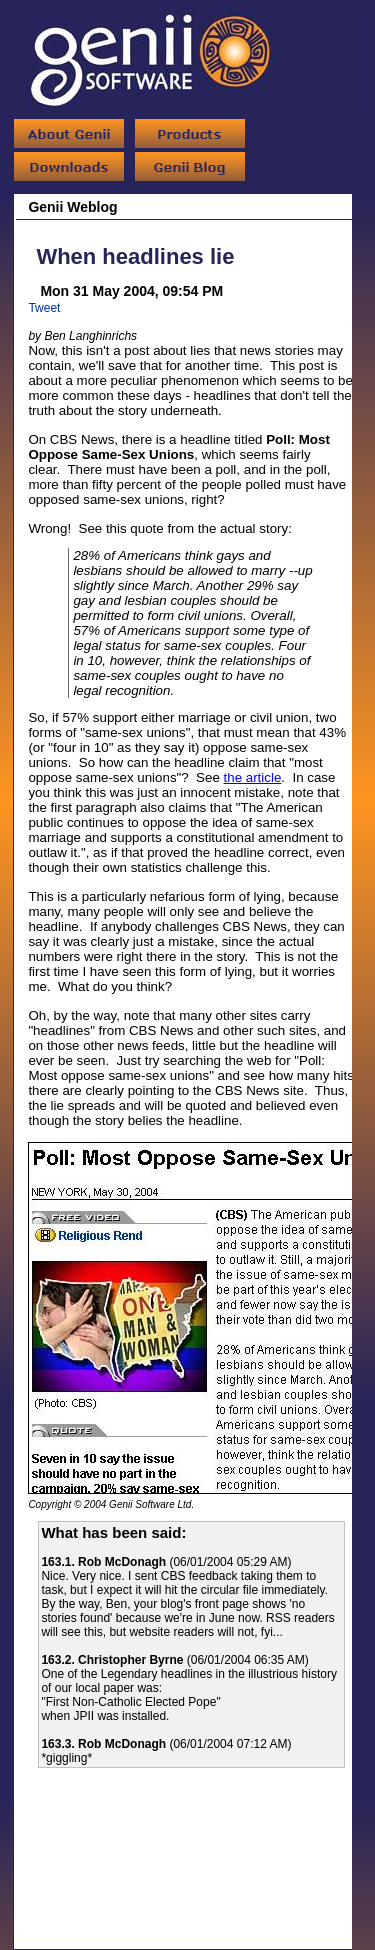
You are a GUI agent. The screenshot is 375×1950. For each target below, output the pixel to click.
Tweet (44, 308)
